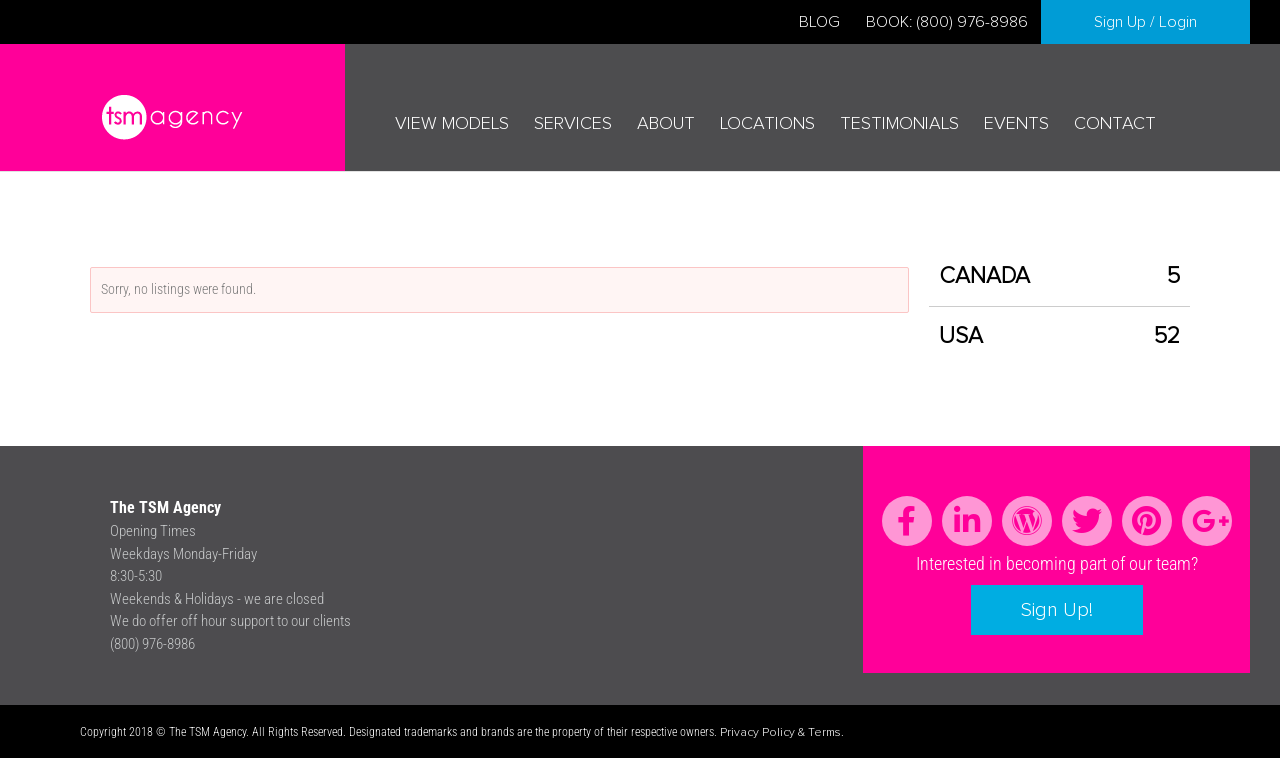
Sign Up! (1057, 610)
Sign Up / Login (1145, 22)
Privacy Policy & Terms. (782, 733)
